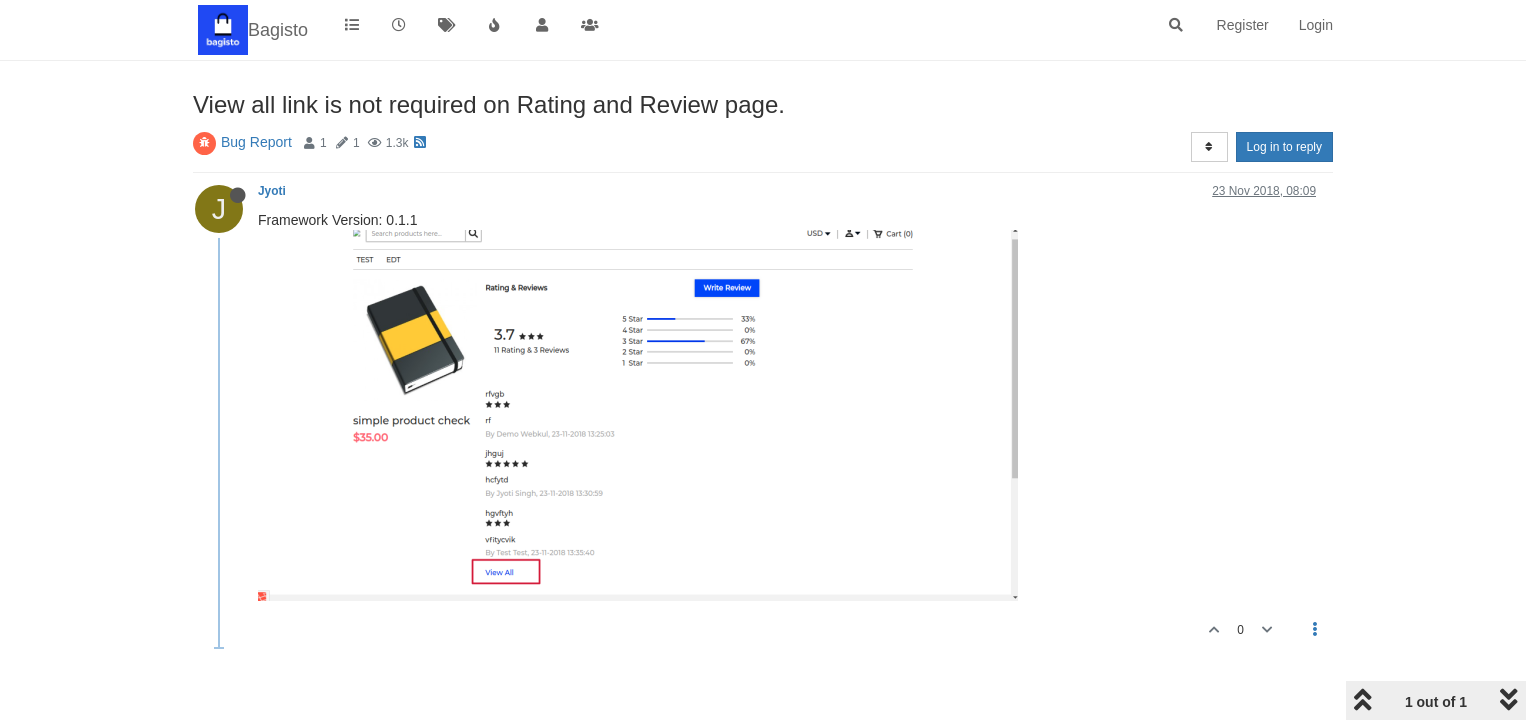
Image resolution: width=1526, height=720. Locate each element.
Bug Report (256, 142)
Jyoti (272, 191)
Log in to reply (1284, 147)
